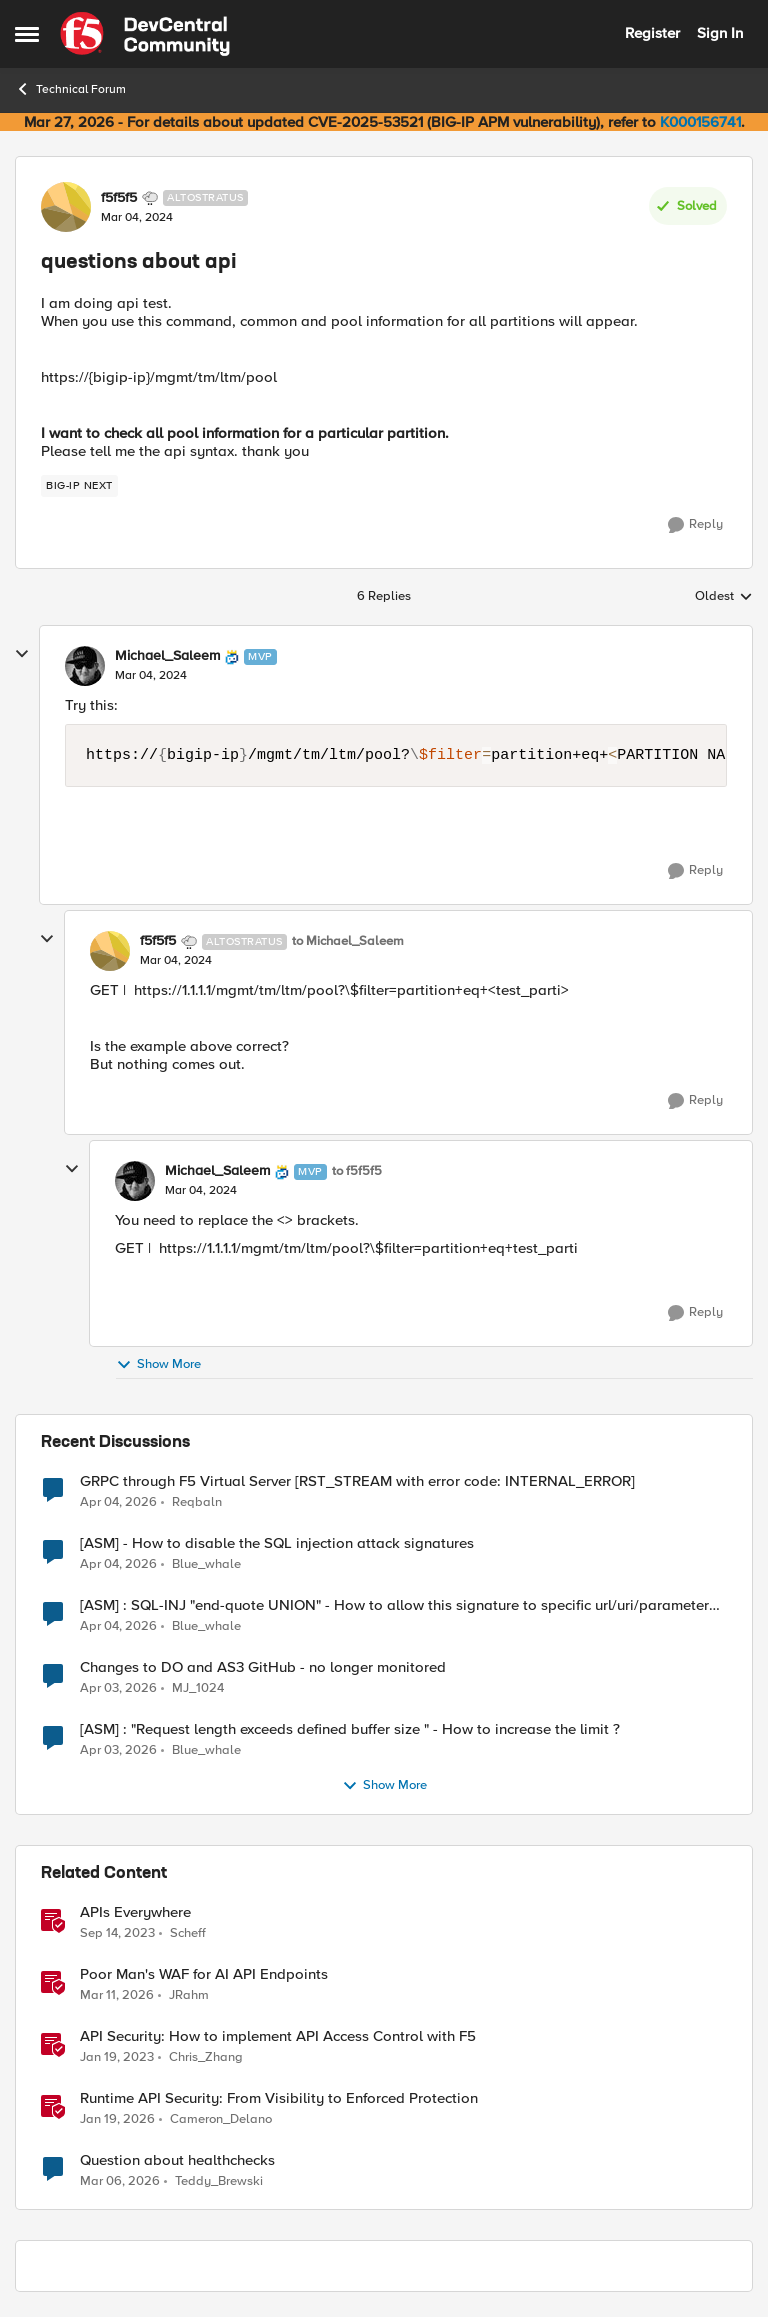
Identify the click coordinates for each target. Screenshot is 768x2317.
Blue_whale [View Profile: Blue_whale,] (206, 1563)
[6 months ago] (117, 2119)
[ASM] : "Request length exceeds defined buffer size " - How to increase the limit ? (350, 1729)
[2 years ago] (117, 1933)
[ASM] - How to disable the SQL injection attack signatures (277, 1543)
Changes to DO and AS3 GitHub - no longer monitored (263, 1667)
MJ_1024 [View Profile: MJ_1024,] (198, 1687)
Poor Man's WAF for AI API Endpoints (204, 1974)
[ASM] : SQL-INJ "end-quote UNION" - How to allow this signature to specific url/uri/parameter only (394, 1605)
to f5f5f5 (357, 1171)
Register (652, 33)
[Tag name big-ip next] (79, 486)
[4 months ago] (117, 1995)
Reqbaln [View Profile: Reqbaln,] (197, 1501)
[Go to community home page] (145, 34)
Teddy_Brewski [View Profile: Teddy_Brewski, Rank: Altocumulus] (219, 2181)
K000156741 (700, 122)
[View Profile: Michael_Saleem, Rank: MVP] (85, 666)
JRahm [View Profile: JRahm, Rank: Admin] (189, 1994)
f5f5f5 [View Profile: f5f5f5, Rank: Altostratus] (119, 198)
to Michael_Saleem (348, 941)
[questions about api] (151, 676)
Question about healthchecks (177, 2160)
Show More (158, 1364)
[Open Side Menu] (27, 34)
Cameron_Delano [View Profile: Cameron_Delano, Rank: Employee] (221, 2118)
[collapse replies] (22, 654)
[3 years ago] (117, 2057)
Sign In (720, 33)
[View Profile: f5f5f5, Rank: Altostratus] (66, 207)
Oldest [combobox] (724, 597)
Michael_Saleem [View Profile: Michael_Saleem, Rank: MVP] (167, 656)
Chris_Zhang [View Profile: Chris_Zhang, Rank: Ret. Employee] (206, 2056)
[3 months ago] (118, 1502)
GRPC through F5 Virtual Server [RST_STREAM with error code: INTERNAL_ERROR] (357, 1481)
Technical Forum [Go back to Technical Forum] (70, 89)
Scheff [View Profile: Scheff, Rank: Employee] (188, 1932)
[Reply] (695, 525)
